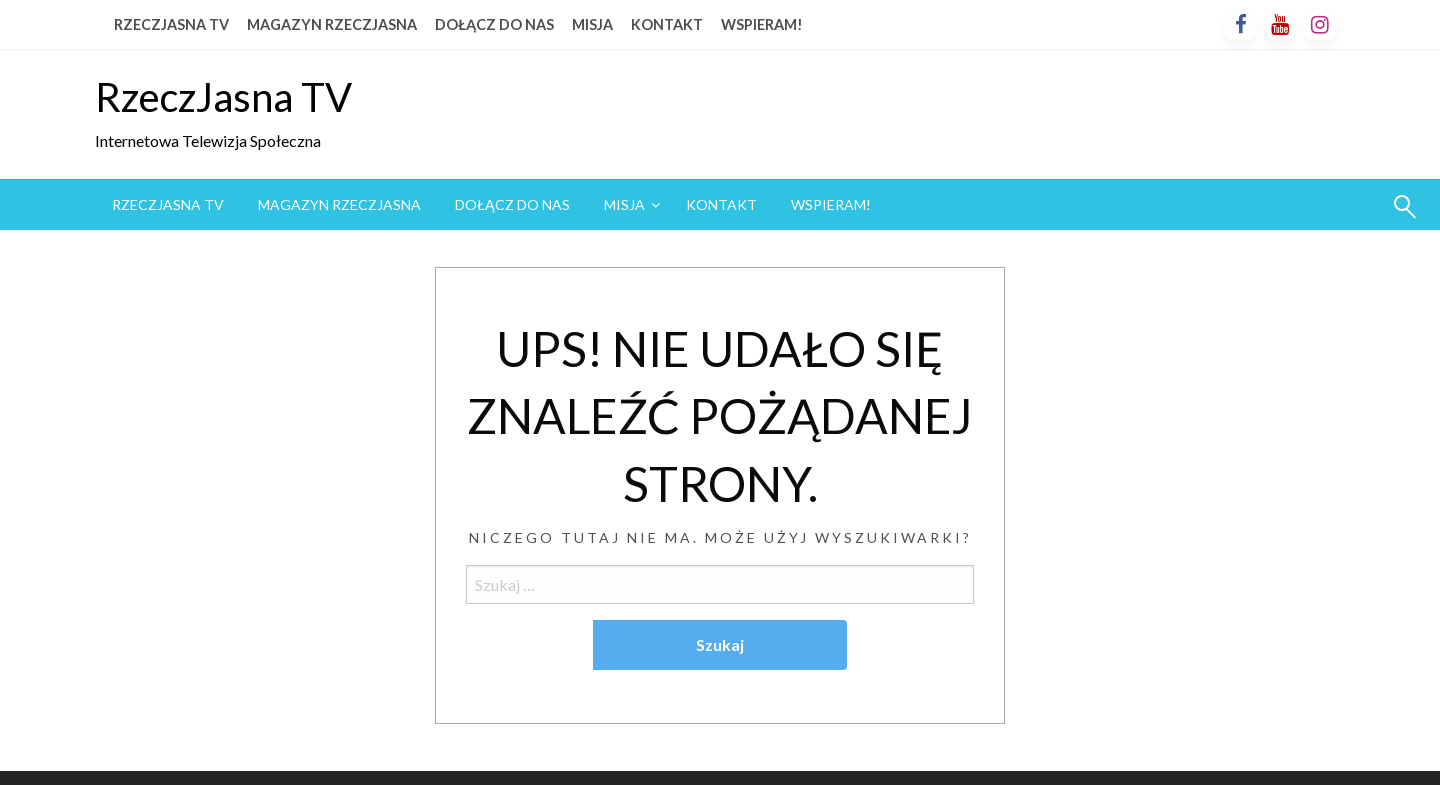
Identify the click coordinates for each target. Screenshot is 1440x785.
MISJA (592, 24)
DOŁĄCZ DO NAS (494, 24)
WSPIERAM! (762, 24)
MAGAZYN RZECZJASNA (332, 24)
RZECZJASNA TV (171, 24)
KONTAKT (667, 24)
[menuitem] (168, 205)
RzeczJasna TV (223, 97)
